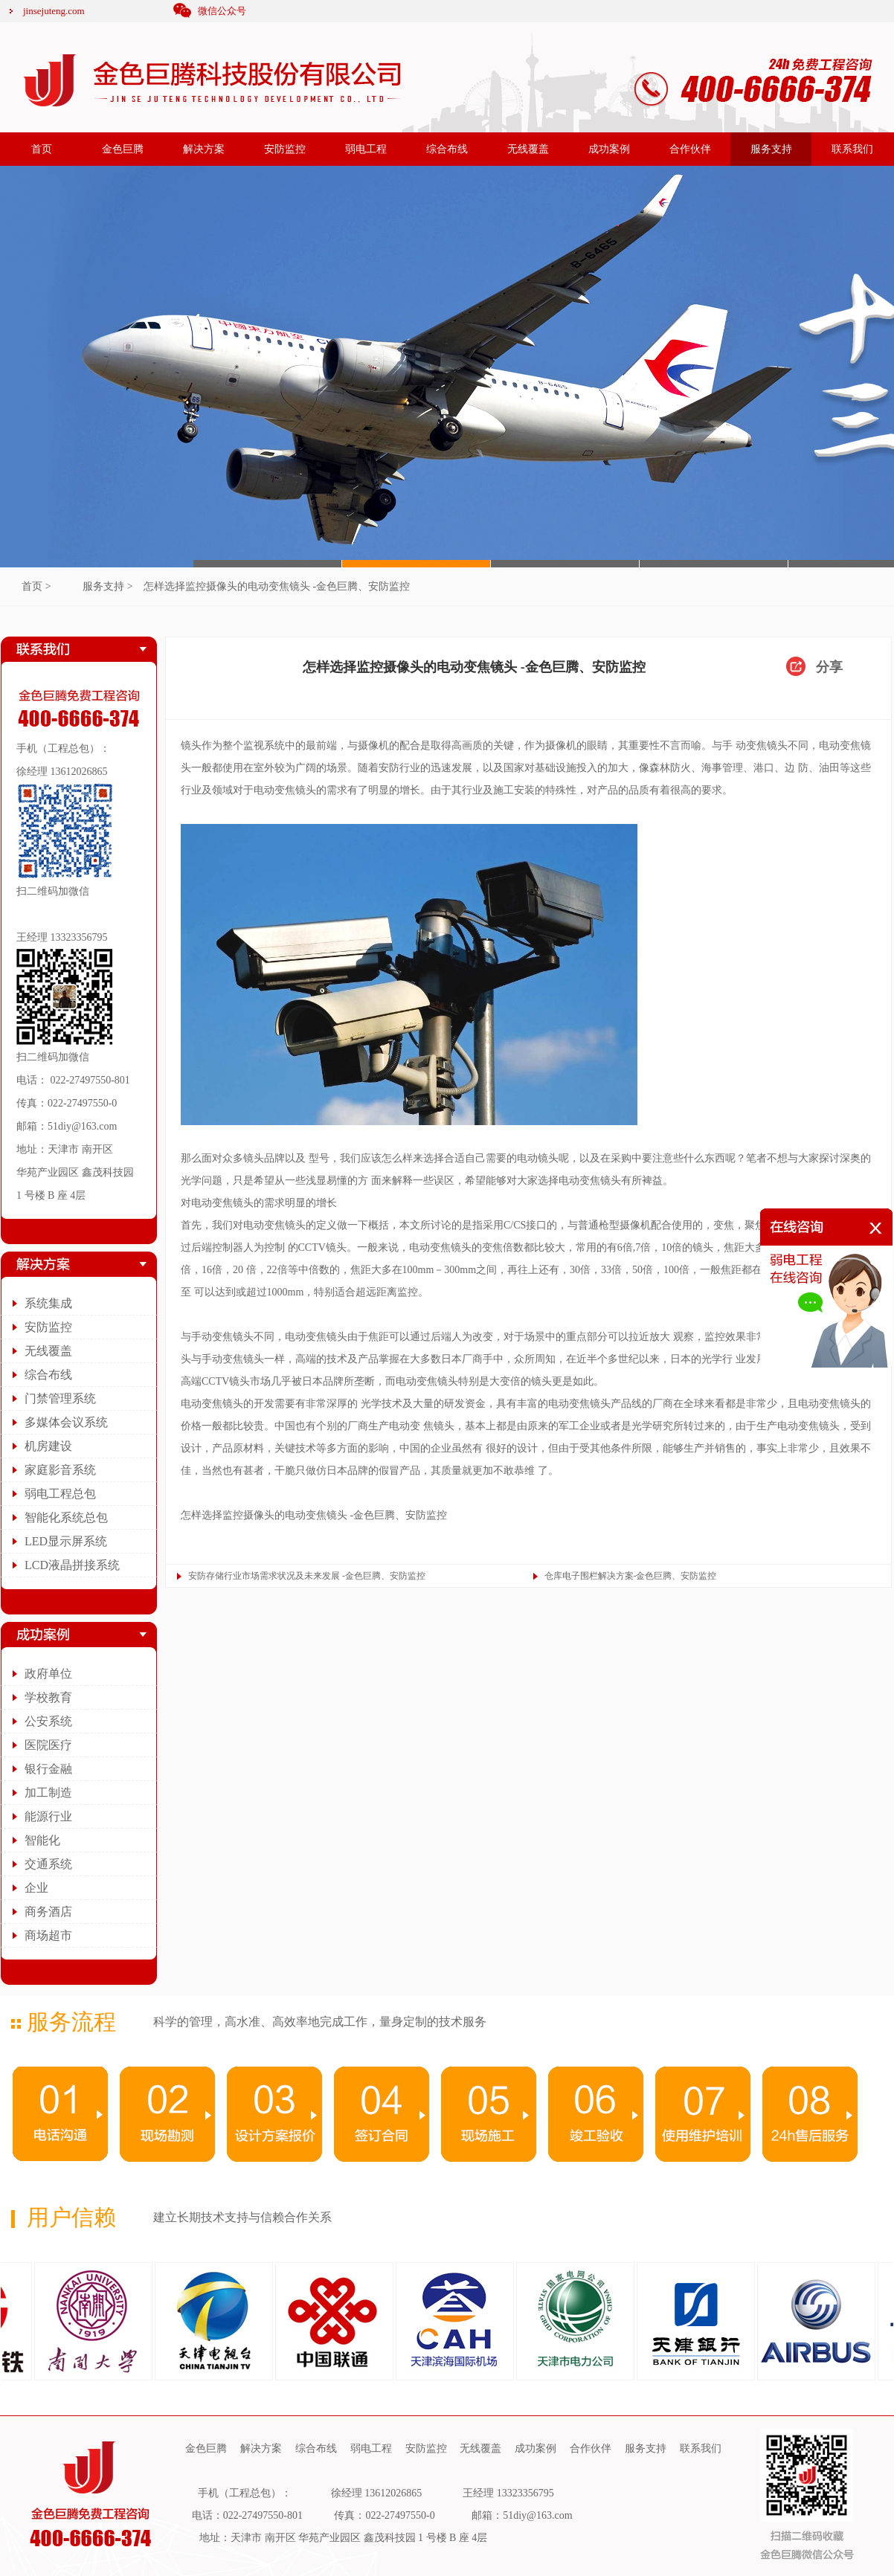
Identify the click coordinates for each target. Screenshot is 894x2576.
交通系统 (48, 1864)
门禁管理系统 (60, 1398)
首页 (41, 149)
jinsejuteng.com (54, 10)
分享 (829, 667)
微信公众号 (222, 10)
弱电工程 (366, 149)
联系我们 (852, 149)
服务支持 (771, 149)
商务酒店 (48, 1911)
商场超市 (48, 1935)
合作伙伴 (690, 149)
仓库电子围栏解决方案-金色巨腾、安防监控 (630, 1576)
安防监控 (285, 149)
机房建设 (48, 1446)
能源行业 (48, 1816)
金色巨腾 (123, 149)
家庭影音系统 (60, 1470)
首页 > (36, 586)
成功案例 (609, 149)
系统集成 (48, 1303)
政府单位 (48, 1673)
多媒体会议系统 (66, 1422)
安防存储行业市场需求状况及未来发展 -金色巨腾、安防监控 (306, 1576)
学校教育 (48, 1697)
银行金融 (48, 1768)
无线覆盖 (528, 149)
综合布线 (447, 149)
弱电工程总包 (60, 1493)
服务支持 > (107, 586)
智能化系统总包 (66, 1517)
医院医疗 (48, 1745)
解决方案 (204, 149)
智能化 (42, 1840)
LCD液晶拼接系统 (72, 1565)
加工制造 (48, 1792)
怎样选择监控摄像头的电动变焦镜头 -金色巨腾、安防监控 (277, 586)
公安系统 (48, 1721)
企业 (36, 1887)
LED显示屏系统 (66, 1541)
